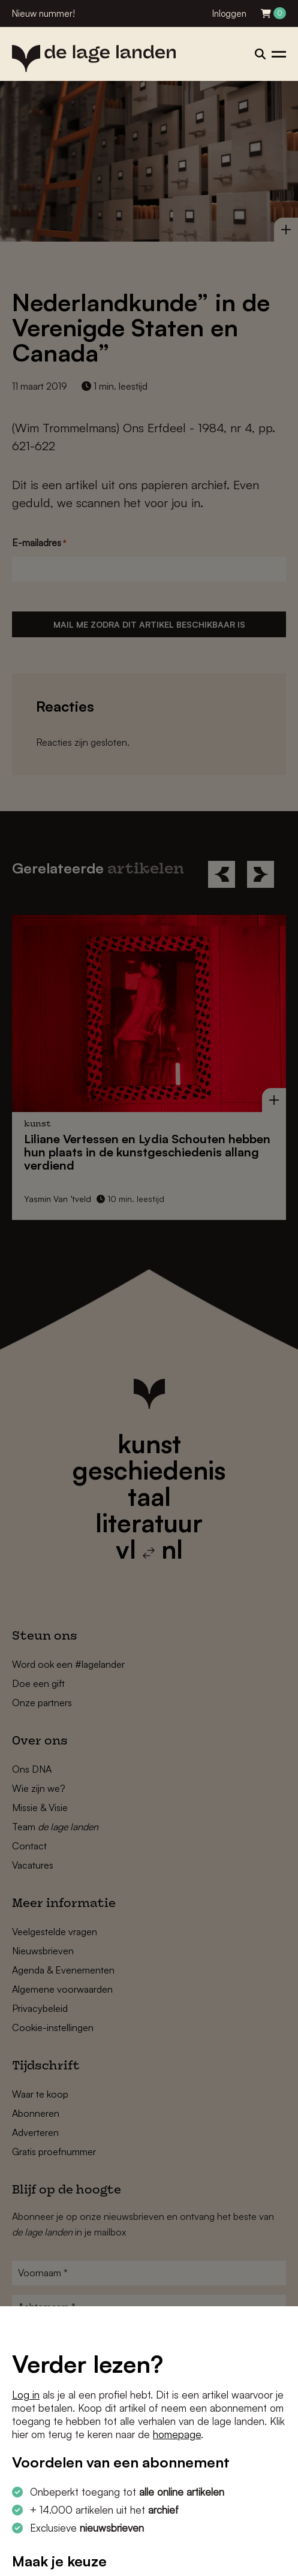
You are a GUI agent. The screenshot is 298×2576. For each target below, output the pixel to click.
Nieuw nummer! (43, 13)
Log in (26, 2394)
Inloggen (229, 13)
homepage (177, 2434)
